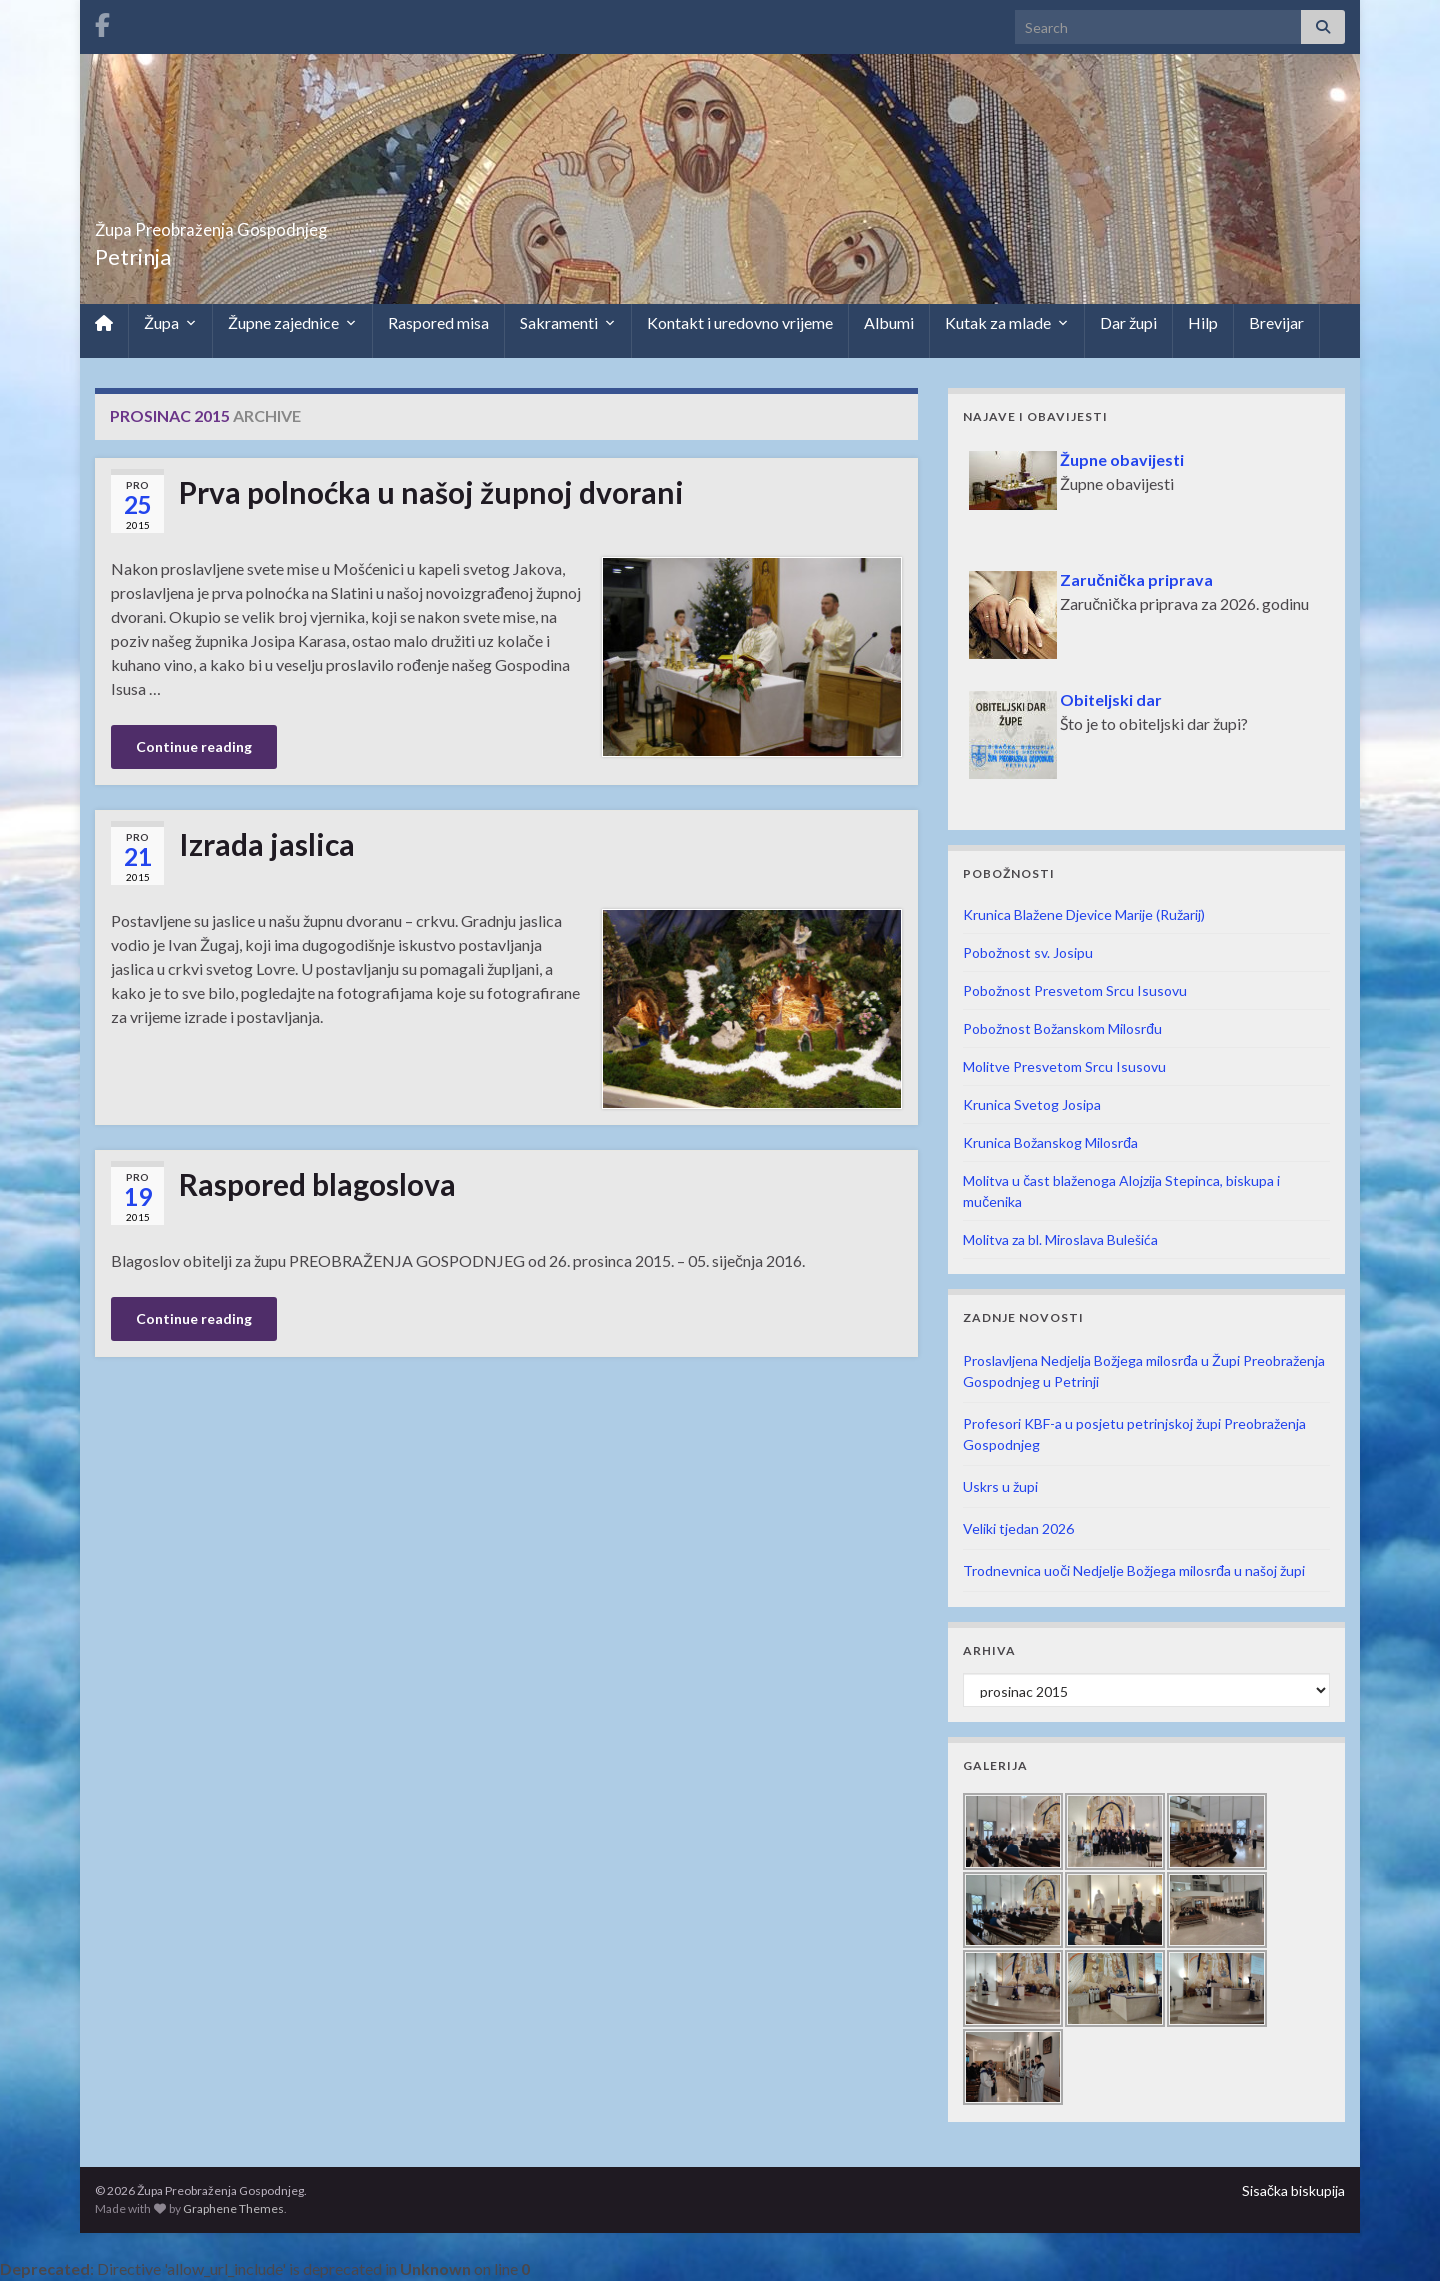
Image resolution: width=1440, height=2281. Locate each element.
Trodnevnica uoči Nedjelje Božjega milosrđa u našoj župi (1134, 1570)
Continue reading (194, 746)
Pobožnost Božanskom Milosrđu (1062, 1028)
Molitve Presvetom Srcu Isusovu (1064, 1066)
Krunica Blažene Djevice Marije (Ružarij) (1084, 914)
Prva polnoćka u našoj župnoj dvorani (431, 492)
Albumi (889, 322)
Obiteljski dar (1111, 699)
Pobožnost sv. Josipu (1028, 952)
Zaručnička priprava (1136, 579)
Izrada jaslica (267, 844)
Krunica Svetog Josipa (1032, 1104)
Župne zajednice (292, 323)
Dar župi (1128, 322)
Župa (170, 323)
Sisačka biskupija (1293, 2190)
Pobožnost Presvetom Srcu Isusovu (1075, 990)
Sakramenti (568, 323)
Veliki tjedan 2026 (1018, 1528)
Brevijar (1276, 322)
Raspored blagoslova (317, 1184)
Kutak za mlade (1007, 323)
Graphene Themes (233, 2208)
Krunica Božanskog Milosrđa (1050, 1142)
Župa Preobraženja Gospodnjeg (295, 223)
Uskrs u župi (1000, 1486)
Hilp (1203, 322)
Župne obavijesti (1122, 459)
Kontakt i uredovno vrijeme (740, 322)
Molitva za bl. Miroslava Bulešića (1060, 1239)
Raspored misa (438, 322)
